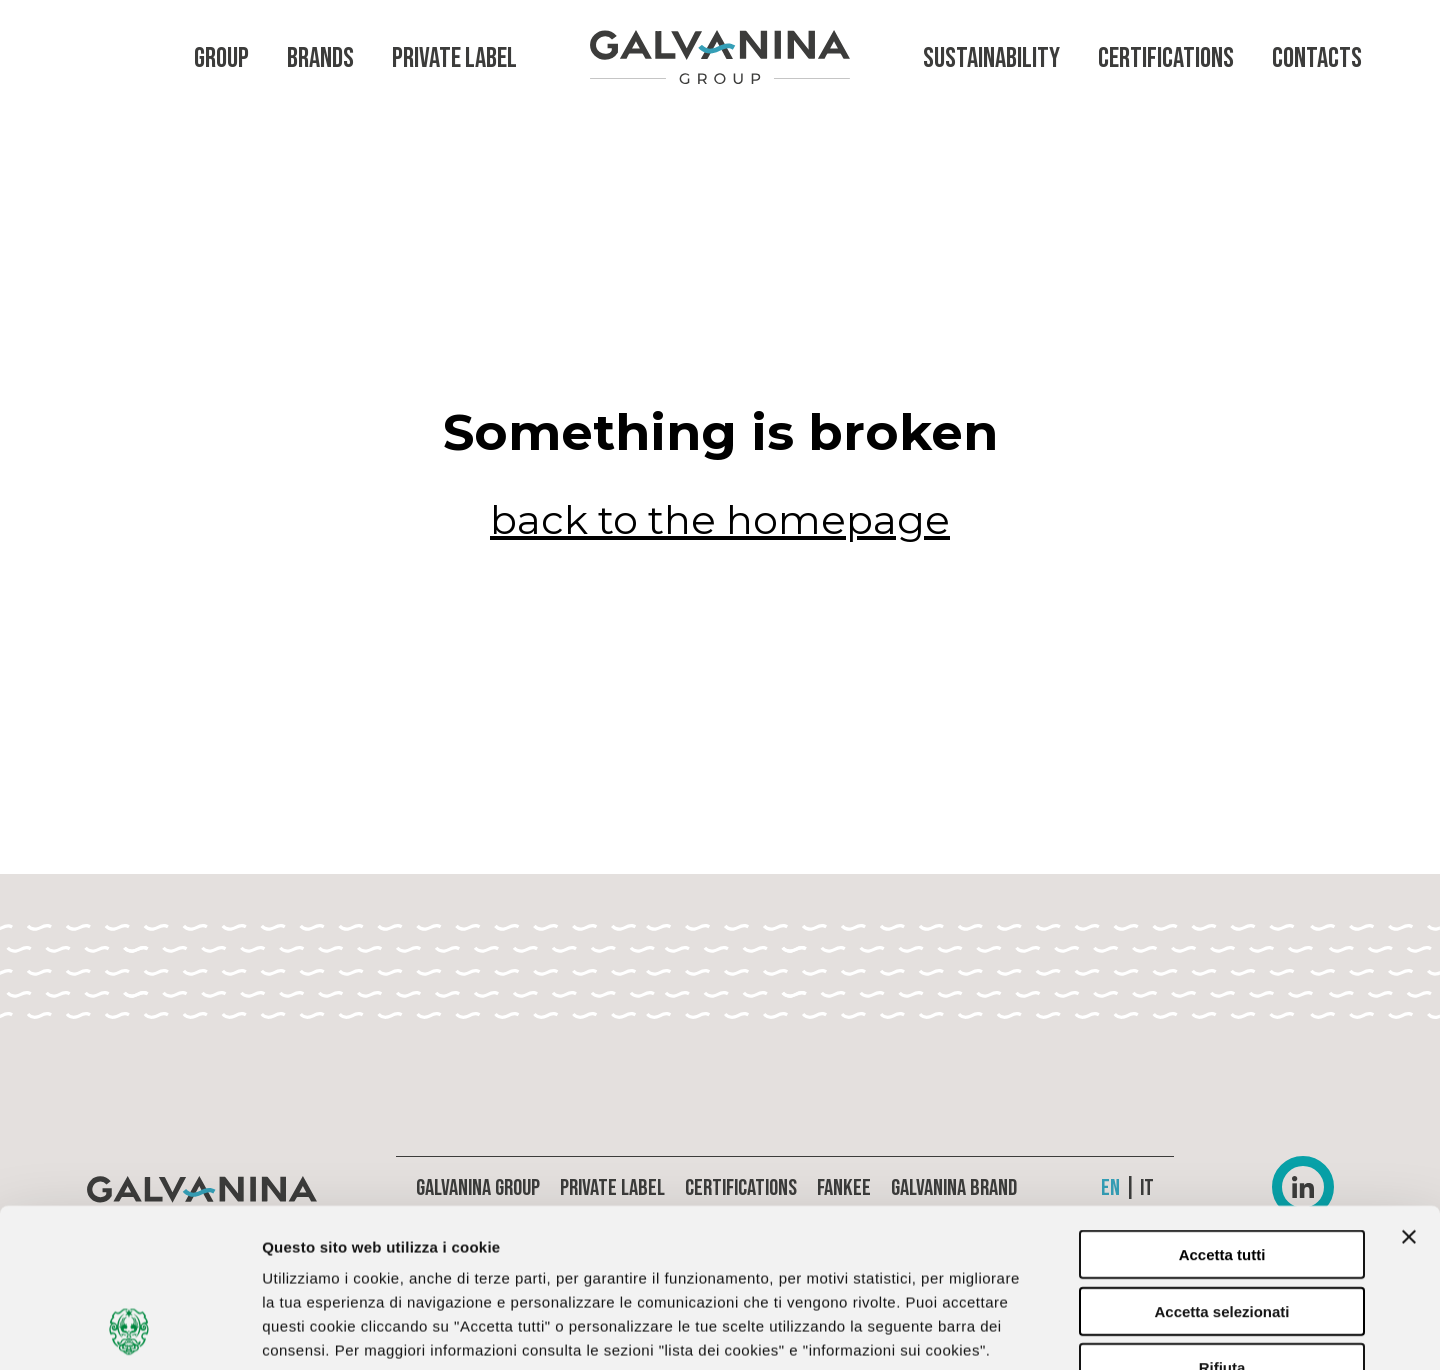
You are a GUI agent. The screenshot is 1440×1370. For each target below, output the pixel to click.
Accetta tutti (1222, 1105)
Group (221, 58)
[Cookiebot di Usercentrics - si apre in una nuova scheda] (129, 1331)
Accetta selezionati (1221, 1162)
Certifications (1166, 58)
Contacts (1317, 58)
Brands (320, 58)
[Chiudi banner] (1409, 1088)
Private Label (454, 58)
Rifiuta (1222, 1218)
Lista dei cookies (1059, 1330)
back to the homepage (720, 520)
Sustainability (991, 58)
